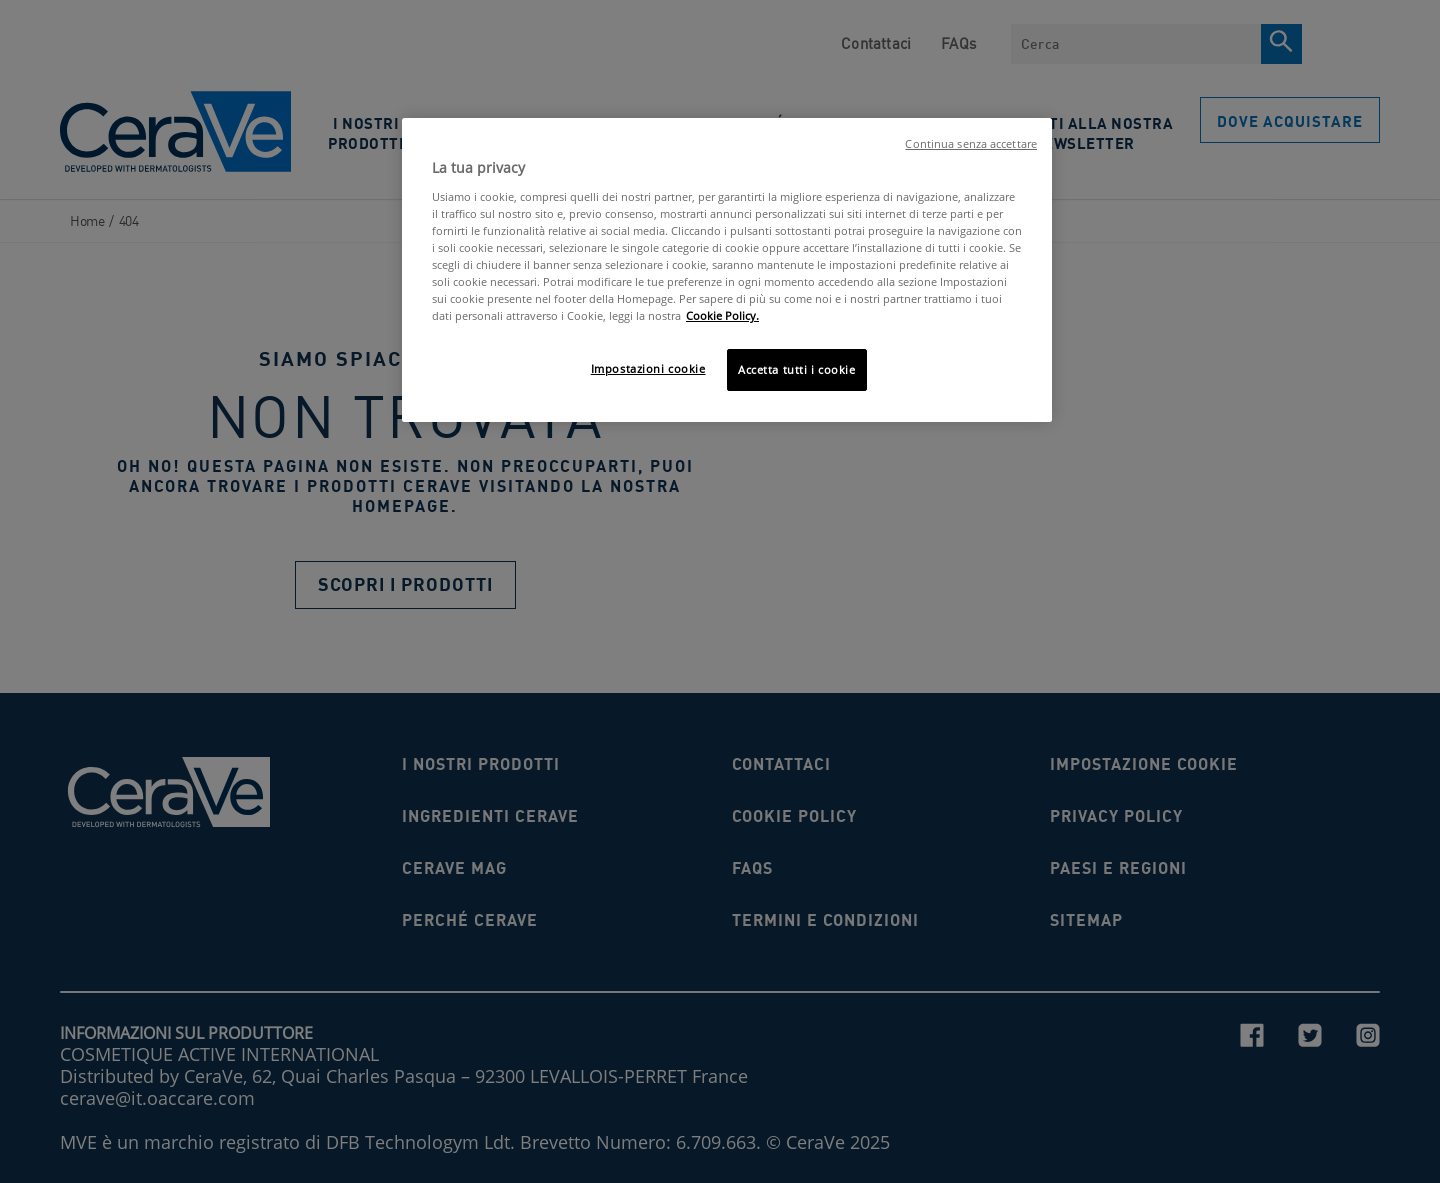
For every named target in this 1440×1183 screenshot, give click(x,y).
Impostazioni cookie (648, 368)
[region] (727, 270)
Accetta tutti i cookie (797, 369)
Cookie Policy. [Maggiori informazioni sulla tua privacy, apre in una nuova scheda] (722, 315)
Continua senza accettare (971, 144)
